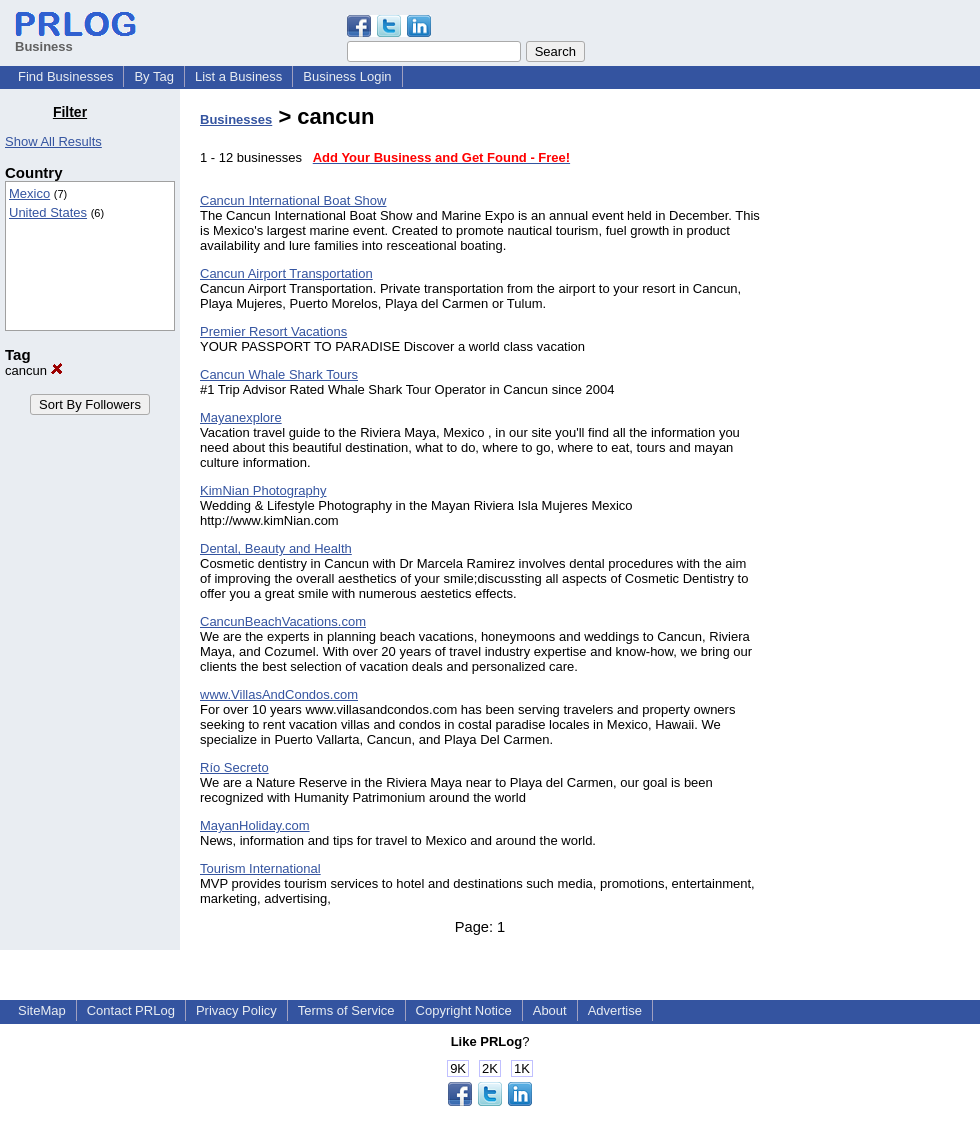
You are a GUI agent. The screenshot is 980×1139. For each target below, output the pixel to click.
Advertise (615, 1010)
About (550, 1010)
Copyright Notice (464, 1010)
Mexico (29, 193)
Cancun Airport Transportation (286, 273)
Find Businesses (65, 76)
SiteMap (42, 1010)
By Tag (154, 76)
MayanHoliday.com (255, 825)
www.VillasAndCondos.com (279, 694)
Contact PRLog (131, 1010)
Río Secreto (234, 767)
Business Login (347, 76)
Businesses (236, 119)
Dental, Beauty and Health (276, 548)
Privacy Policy (236, 1010)
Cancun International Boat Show (293, 200)
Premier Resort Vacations (273, 331)
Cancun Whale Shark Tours (279, 374)
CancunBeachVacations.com (283, 621)
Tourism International (260, 868)
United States (48, 212)
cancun (34, 370)
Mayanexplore (241, 417)
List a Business (238, 76)
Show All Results (53, 141)
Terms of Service (346, 1010)
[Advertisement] (878, 404)
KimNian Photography (263, 490)
